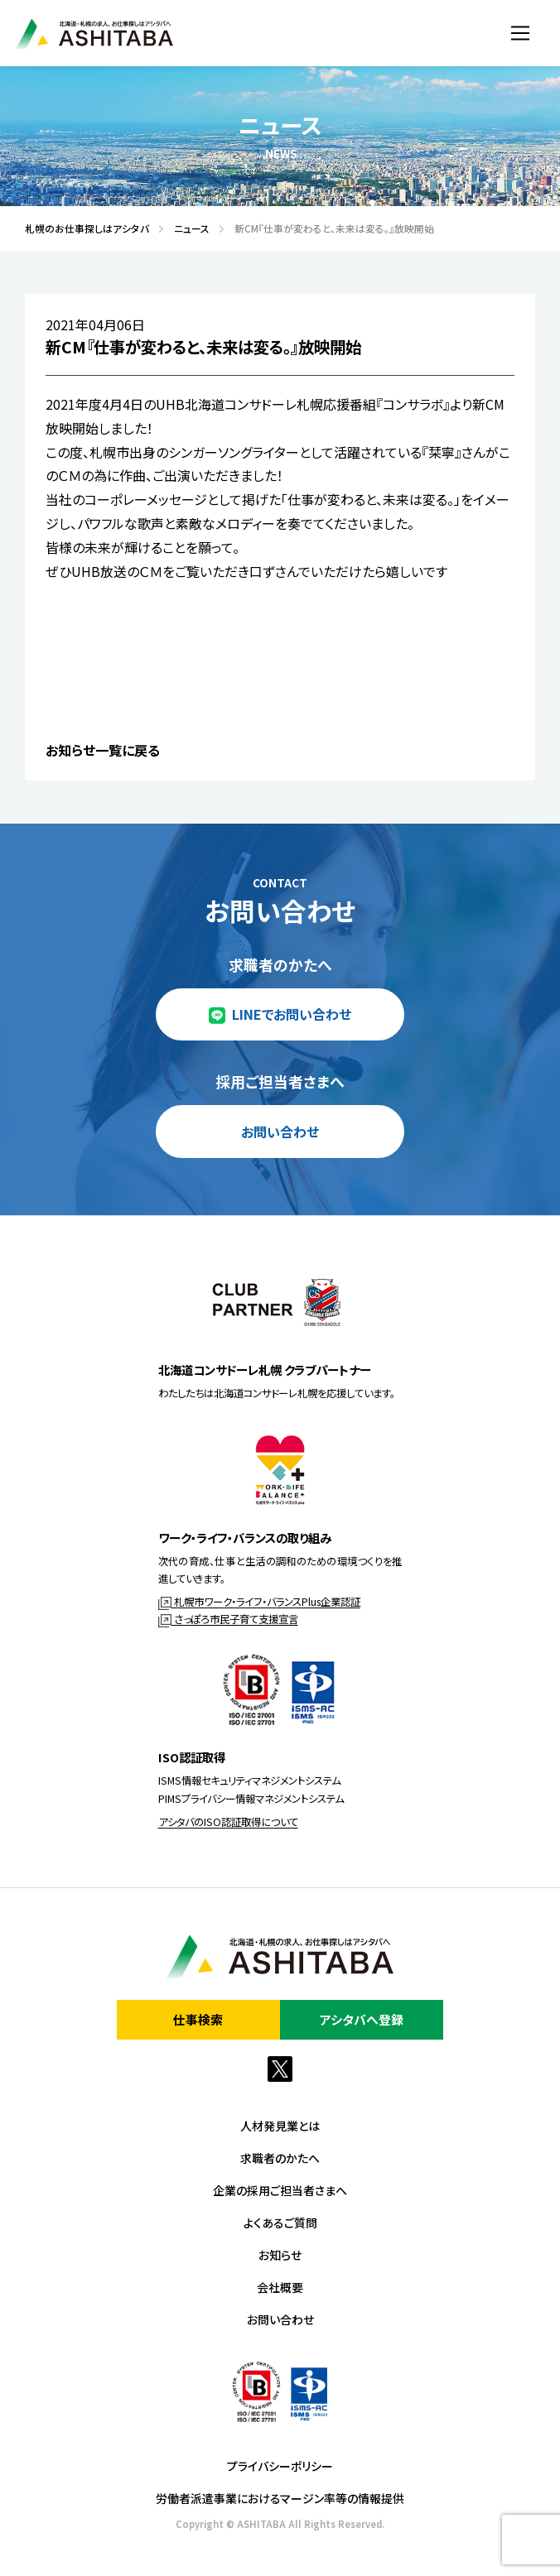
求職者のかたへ (280, 2158)
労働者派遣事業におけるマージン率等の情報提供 (280, 2498)
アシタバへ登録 (361, 2019)
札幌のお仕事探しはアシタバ (82, 228)
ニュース (187, 228)
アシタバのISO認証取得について (228, 1821)
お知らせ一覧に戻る (103, 750)
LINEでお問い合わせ (291, 1014)
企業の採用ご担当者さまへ (280, 2190)
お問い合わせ (280, 1131)
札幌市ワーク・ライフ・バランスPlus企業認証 (259, 1601)
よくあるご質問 (280, 2222)
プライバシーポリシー (280, 2466)
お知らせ (280, 2255)
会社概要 (280, 2287)
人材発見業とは (280, 2125)
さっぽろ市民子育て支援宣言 (228, 1619)
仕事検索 (198, 2019)
